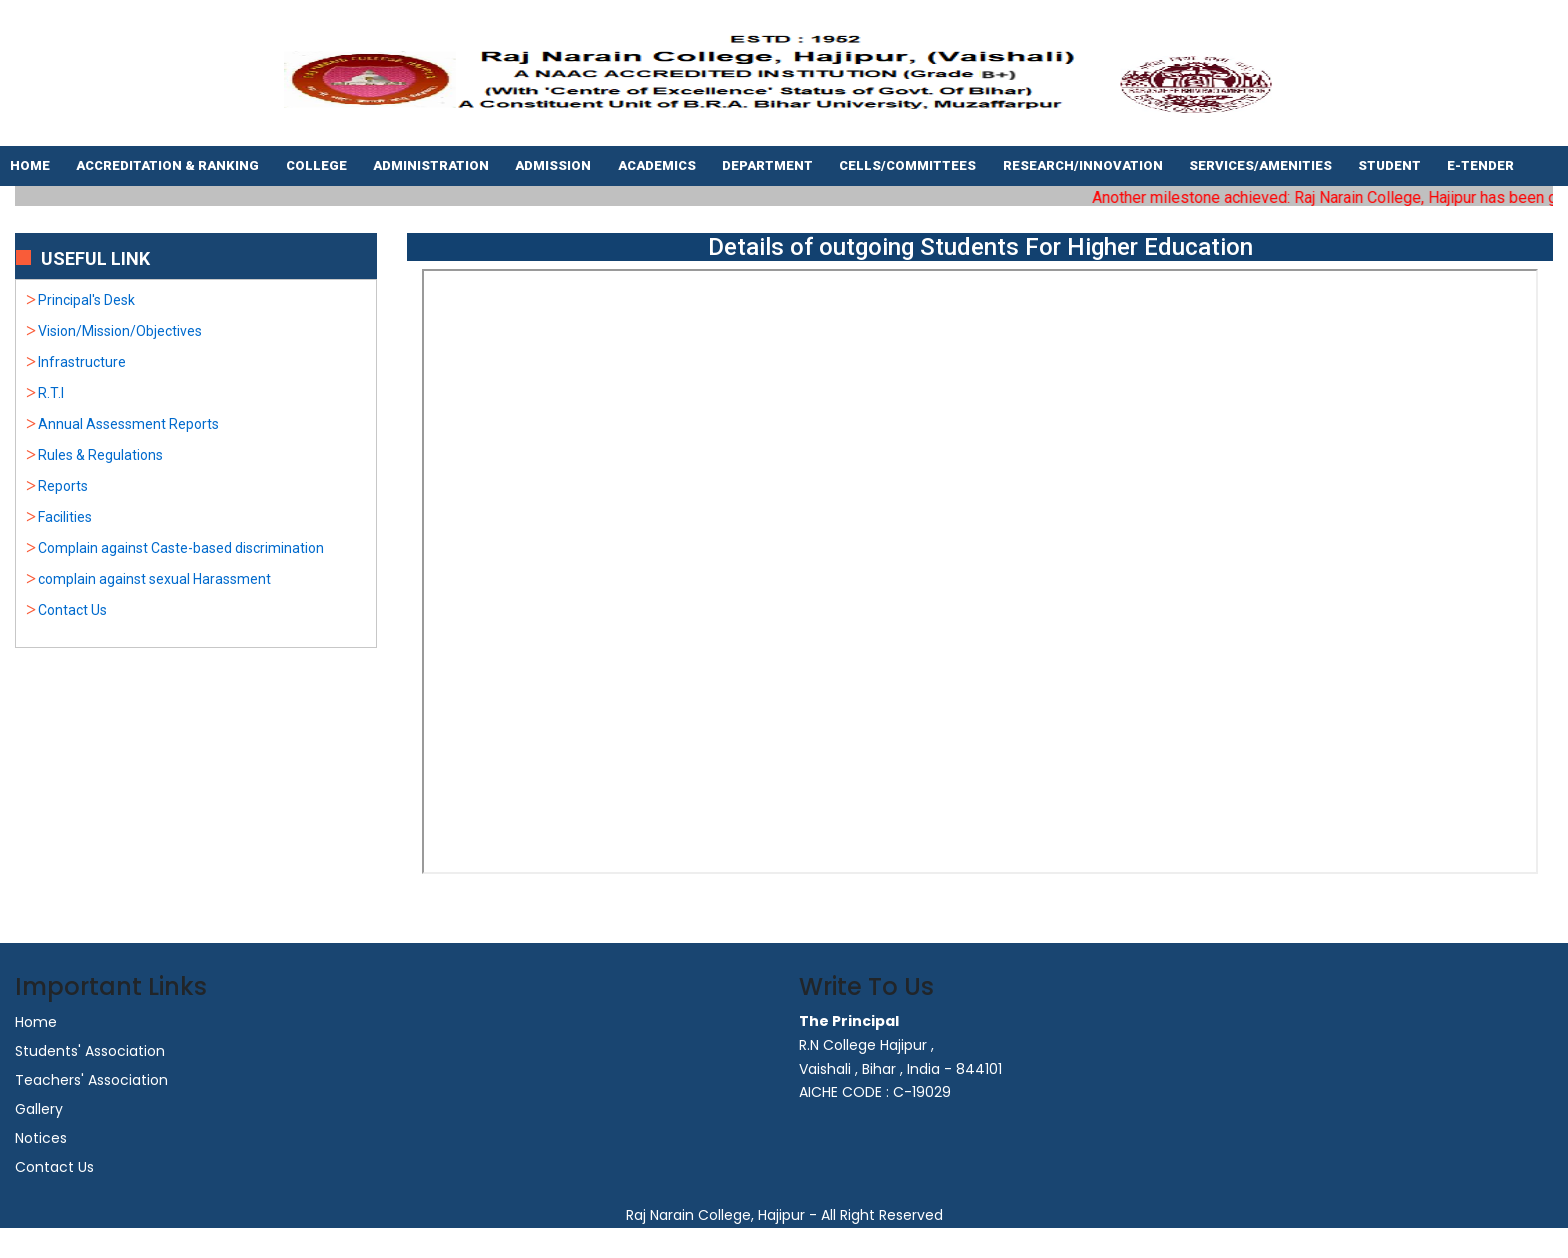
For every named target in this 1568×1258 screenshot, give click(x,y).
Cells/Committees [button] (909, 165)
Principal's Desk (86, 300)
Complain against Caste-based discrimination (181, 548)
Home (31, 165)
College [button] (318, 165)
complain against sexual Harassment (154, 579)
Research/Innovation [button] (1084, 165)
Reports (63, 486)
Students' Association (90, 1051)
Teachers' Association (91, 1080)
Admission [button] (554, 165)
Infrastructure (82, 362)
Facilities (65, 517)
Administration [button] (432, 165)
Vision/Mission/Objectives (120, 331)
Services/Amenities (1262, 165)
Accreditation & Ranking (169, 165)
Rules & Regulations (100, 455)
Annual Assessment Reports (128, 424)
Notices (41, 1138)
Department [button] (769, 165)
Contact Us (72, 610)
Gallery (39, 1109)
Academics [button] (658, 165)
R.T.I (51, 393)
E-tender (1482, 165)
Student (1391, 165)
